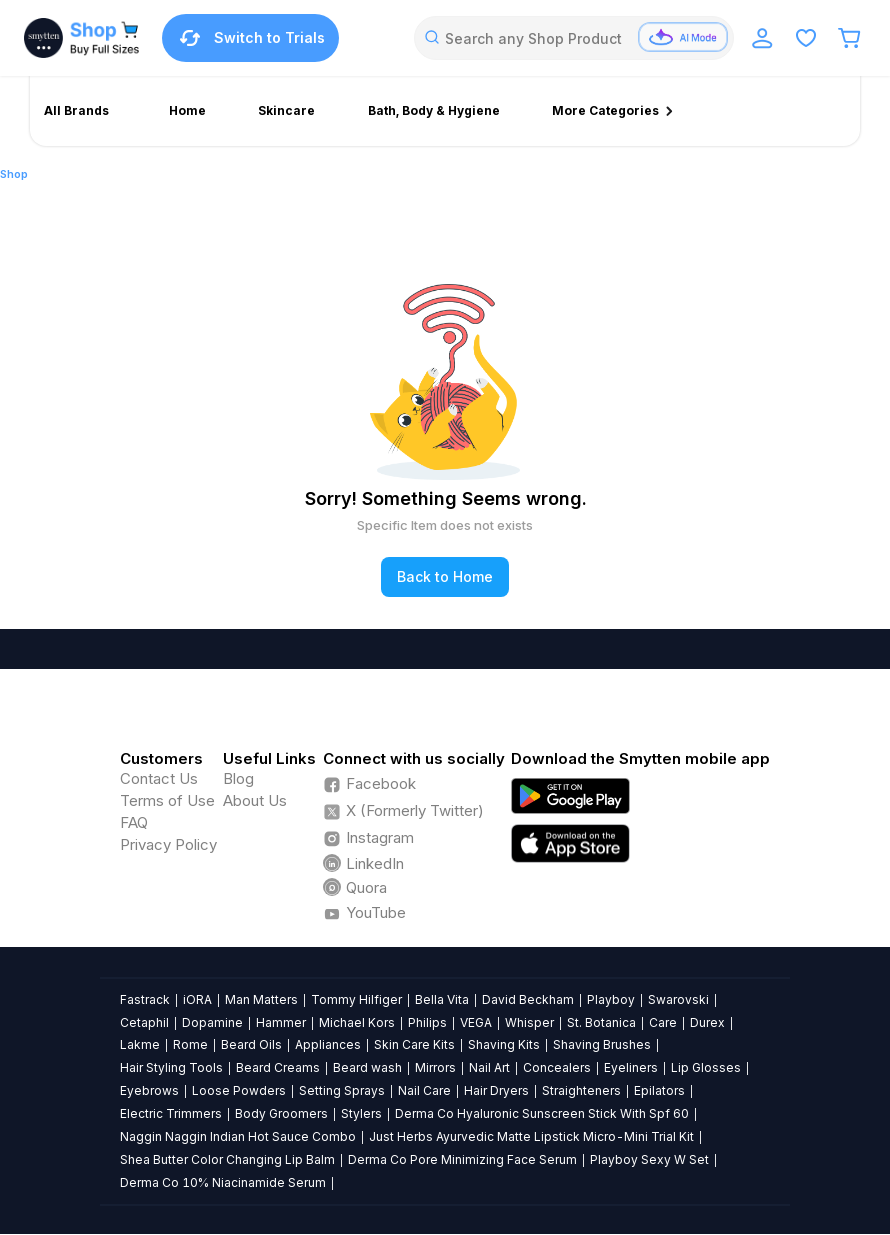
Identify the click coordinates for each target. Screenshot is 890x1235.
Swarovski (678, 999)
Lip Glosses (706, 1067)
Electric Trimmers (171, 1113)
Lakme (140, 1044)
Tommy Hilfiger (356, 999)
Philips (427, 1022)
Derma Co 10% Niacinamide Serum (223, 1182)
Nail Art (489, 1067)
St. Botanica (601, 1022)
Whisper (529, 1022)
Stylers (361, 1113)
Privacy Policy (168, 844)
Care (663, 1022)
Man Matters (261, 999)
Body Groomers (281, 1113)
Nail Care (424, 1090)
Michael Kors (357, 1022)
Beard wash (367, 1067)
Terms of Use (167, 800)
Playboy (611, 999)
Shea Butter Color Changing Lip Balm (227, 1159)
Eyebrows (149, 1090)
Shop (14, 174)
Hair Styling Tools (171, 1067)
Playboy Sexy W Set (649, 1159)
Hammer (281, 1022)
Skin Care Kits (414, 1044)
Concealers (557, 1067)
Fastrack (145, 999)
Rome (190, 1044)
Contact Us (159, 778)
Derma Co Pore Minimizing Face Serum (462, 1159)
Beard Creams (278, 1067)
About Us (255, 800)
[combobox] (574, 38)
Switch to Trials (250, 38)
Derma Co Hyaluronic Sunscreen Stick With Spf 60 (542, 1113)
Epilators (659, 1090)
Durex (707, 1022)
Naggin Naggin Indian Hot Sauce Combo (238, 1136)
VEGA (476, 1022)
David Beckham (528, 999)
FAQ (134, 822)
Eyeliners (631, 1067)
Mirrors (435, 1067)
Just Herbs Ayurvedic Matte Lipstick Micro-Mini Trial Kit (531, 1136)
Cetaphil (144, 1022)
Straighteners (581, 1090)
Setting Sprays (342, 1090)
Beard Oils (251, 1044)
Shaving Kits (504, 1044)
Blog (238, 778)
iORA (197, 999)
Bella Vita (442, 999)
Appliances (328, 1044)
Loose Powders (239, 1090)
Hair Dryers (496, 1090)
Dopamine (212, 1022)
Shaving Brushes (602, 1044)
